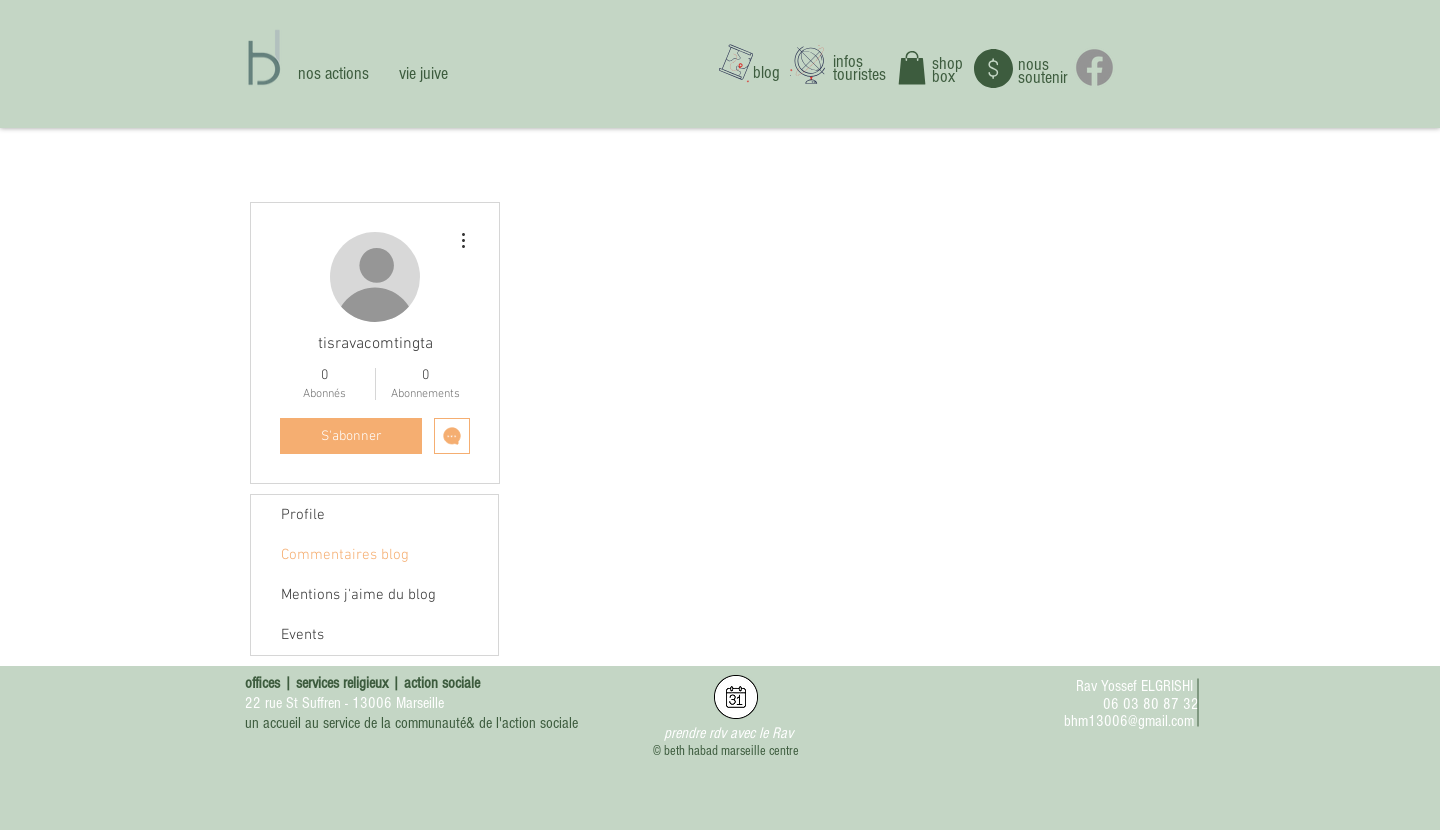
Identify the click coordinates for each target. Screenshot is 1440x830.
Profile (303, 515)
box (943, 76)
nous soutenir (1043, 71)
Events (302, 635)
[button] (912, 67)
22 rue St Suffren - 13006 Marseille (344, 703)
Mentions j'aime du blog (358, 595)
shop (947, 63)
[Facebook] (1094, 67)
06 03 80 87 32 (1151, 704)
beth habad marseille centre (731, 751)
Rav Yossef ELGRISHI (1134, 686)
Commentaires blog (345, 555)
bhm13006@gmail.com (1129, 721)
